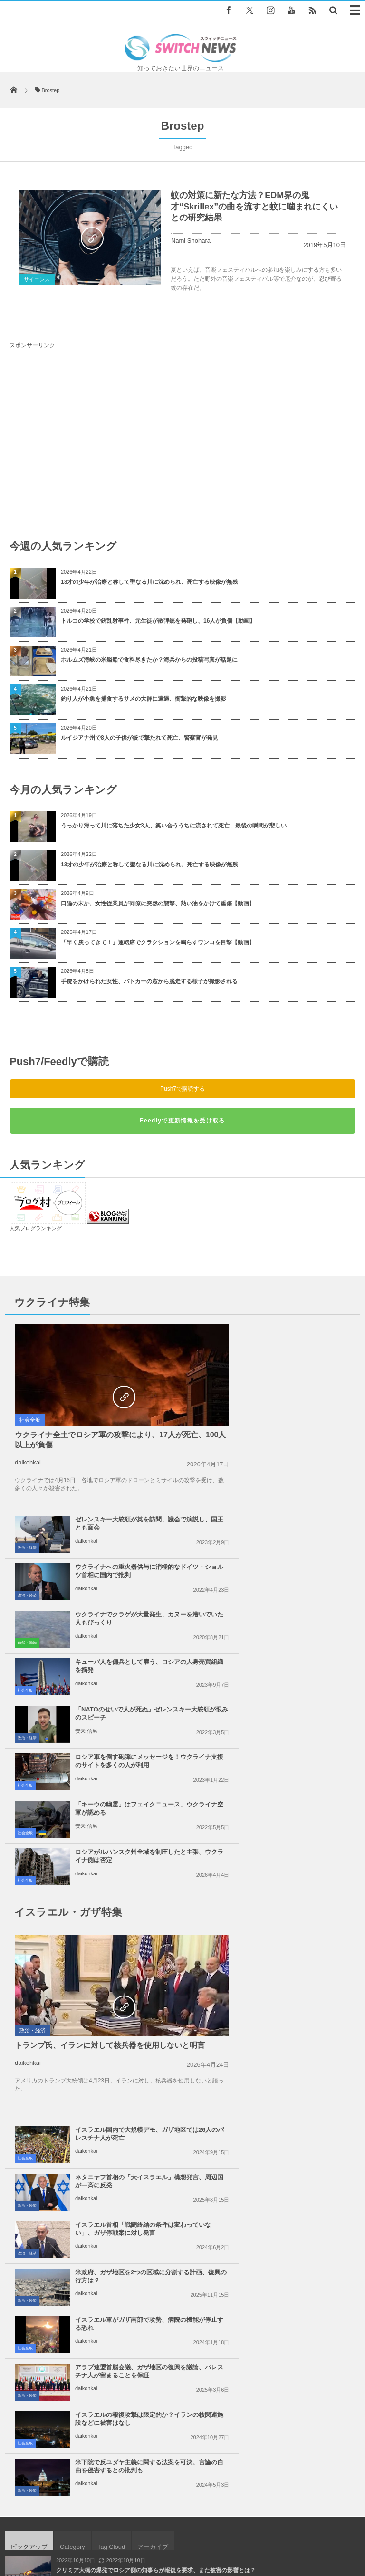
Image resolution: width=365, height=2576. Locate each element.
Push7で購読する (182, 1088)
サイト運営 (119, 2524)
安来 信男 (86, 1535)
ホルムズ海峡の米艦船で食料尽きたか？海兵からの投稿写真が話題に (149, 659)
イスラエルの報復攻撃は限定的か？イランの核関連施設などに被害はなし (121, 1888)
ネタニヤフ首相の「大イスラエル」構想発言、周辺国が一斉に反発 (298, 1698)
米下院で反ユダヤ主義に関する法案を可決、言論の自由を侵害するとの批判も (298, 1888)
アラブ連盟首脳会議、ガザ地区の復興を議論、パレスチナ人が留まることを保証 (298, 1840)
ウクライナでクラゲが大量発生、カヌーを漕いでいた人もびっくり (298, 1422)
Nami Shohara (191, 240)
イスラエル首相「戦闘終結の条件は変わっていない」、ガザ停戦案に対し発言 (298, 1745)
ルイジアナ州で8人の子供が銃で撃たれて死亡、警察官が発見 (139, 737)
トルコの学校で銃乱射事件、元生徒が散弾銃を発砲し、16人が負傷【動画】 (158, 621)
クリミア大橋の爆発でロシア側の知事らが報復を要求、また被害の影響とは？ (156, 1988)
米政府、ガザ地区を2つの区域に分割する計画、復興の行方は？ (300, 1789)
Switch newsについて (62, 2524)
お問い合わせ (236, 2524)
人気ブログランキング (36, 1228)
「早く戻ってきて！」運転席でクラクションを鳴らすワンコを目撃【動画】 (158, 942)
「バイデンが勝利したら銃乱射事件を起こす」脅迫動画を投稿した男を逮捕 (153, 2144)
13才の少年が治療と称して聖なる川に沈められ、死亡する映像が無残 (149, 582)
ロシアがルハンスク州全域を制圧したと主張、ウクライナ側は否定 (298, 1564)
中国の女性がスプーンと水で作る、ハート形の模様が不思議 (133, 2105)
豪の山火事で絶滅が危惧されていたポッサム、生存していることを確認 (147, 2027)
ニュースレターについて (299, 2524)
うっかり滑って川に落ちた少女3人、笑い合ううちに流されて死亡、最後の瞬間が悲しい (174, 825)
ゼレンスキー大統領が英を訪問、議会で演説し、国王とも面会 (298, 1327)
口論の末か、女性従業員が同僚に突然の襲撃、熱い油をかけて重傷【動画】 (158, 903)
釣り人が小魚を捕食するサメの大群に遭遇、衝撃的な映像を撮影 (143, 698)
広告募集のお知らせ (182, 2533)
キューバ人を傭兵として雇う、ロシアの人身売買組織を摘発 (298, 1469)
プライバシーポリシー (176, 2524)
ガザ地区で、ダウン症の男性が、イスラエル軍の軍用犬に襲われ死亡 (144, 2066)
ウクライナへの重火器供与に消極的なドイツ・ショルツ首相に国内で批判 (298, 1378)
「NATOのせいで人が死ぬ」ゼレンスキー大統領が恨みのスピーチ (124, 1517)
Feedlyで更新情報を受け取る (182, 1120)
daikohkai (28, 1462)
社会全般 (29, 1420)
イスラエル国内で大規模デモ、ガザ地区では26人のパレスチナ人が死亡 (299, 1650)
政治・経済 (204, 1352)
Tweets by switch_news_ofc (182, 2232)
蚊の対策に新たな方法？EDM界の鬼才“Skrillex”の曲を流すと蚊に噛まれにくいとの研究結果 (254, 206)
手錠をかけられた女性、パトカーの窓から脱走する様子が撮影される (149, 981)
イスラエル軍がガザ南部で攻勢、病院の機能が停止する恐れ (121, 1836)
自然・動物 (204, 1447)
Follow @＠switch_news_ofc (182, 2249)
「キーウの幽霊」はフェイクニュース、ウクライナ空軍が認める (121, 1564)
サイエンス (37, 279)
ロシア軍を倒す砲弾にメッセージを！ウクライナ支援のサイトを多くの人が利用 (298, 1521)
